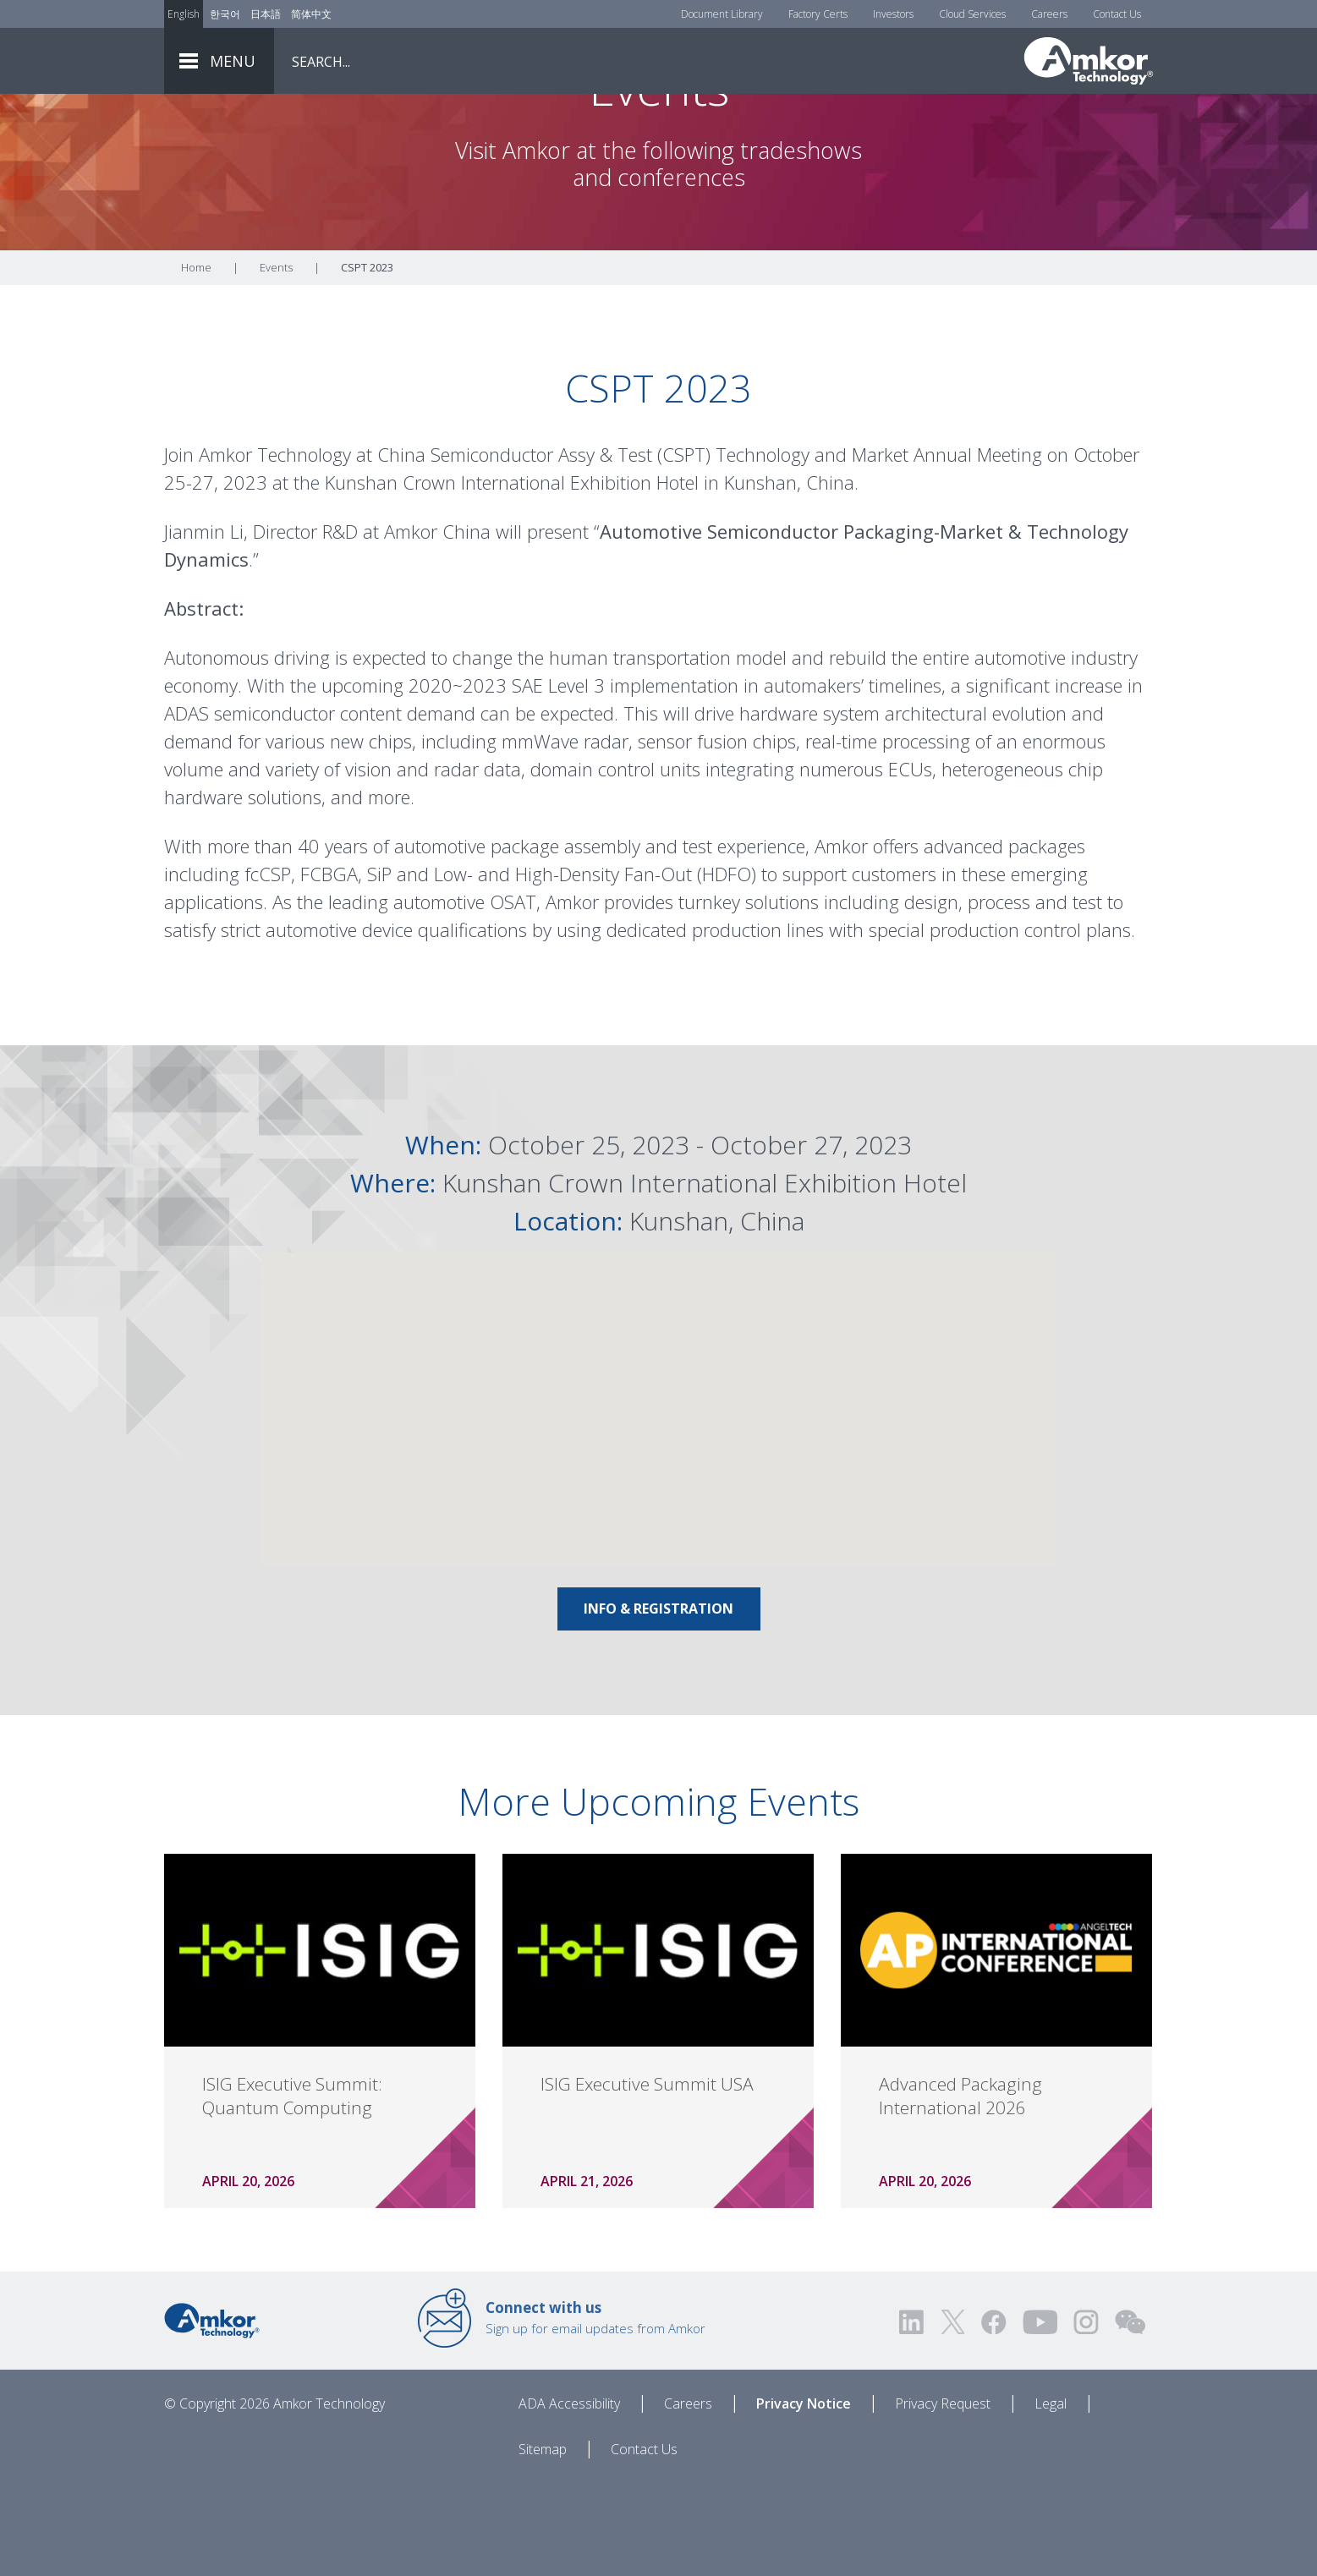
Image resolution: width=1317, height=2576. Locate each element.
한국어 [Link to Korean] (225, 14)
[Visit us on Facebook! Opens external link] (993, 2415)
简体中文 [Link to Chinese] (311, 14)
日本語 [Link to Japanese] (265, 14)
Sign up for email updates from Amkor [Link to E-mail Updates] (595, 2411)
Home (196, 361)
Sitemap (543, 2543)
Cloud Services (972, 14)
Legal (1050, 2497)
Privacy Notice (803, 2497)
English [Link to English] (183, 14)
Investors (893, 14)
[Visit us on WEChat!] (1130, 2415)
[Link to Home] (212, 2412)
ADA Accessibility (569, 2497)
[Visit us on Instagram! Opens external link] (1086, 2415)
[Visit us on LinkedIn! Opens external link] (912, 2415)
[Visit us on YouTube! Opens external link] (1039, 2415)
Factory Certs (818, 14)
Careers (1049, 14)
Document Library (722, 14)
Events (276, 361)
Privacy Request (942, 2497)
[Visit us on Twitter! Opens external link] (952, 2415)
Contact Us (1117, 14)
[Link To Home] (1088, 61)
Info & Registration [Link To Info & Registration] (658, 1702)
